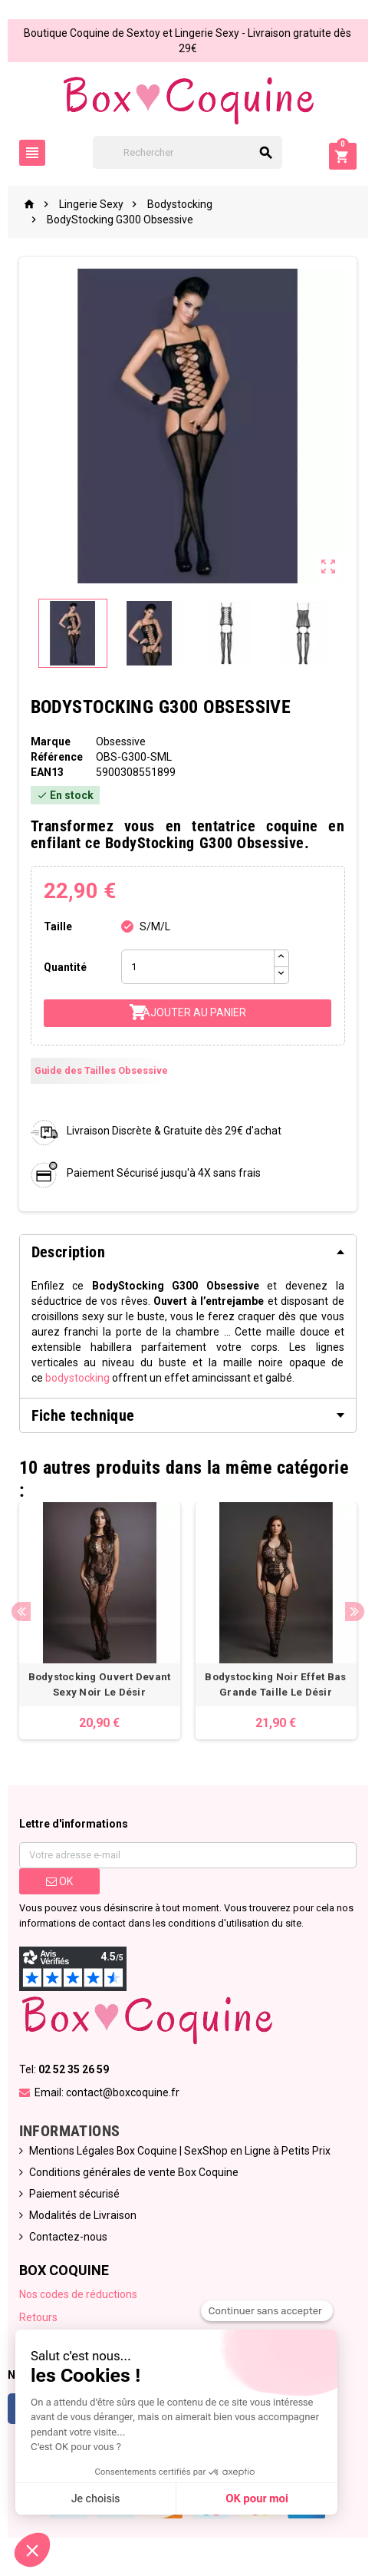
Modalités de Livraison (83, 2215)
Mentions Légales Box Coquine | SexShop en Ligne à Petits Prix (180, 2151)
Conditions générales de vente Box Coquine (133, 2172)
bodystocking (77, 1378)
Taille (58, 926)
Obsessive (121, 741)
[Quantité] (198, 966)
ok (59, 1881)
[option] (100, 1620)
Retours (38, 2317)
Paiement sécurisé (74, 2194)
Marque (51, 741)
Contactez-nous (68, 2237)
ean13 (47, 772)
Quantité (65, 967)
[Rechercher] (187, 152)
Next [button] (354, 1611)
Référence (57, 757)
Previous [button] (21, 1611)
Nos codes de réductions (78, 2294)
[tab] (188, 1252)
